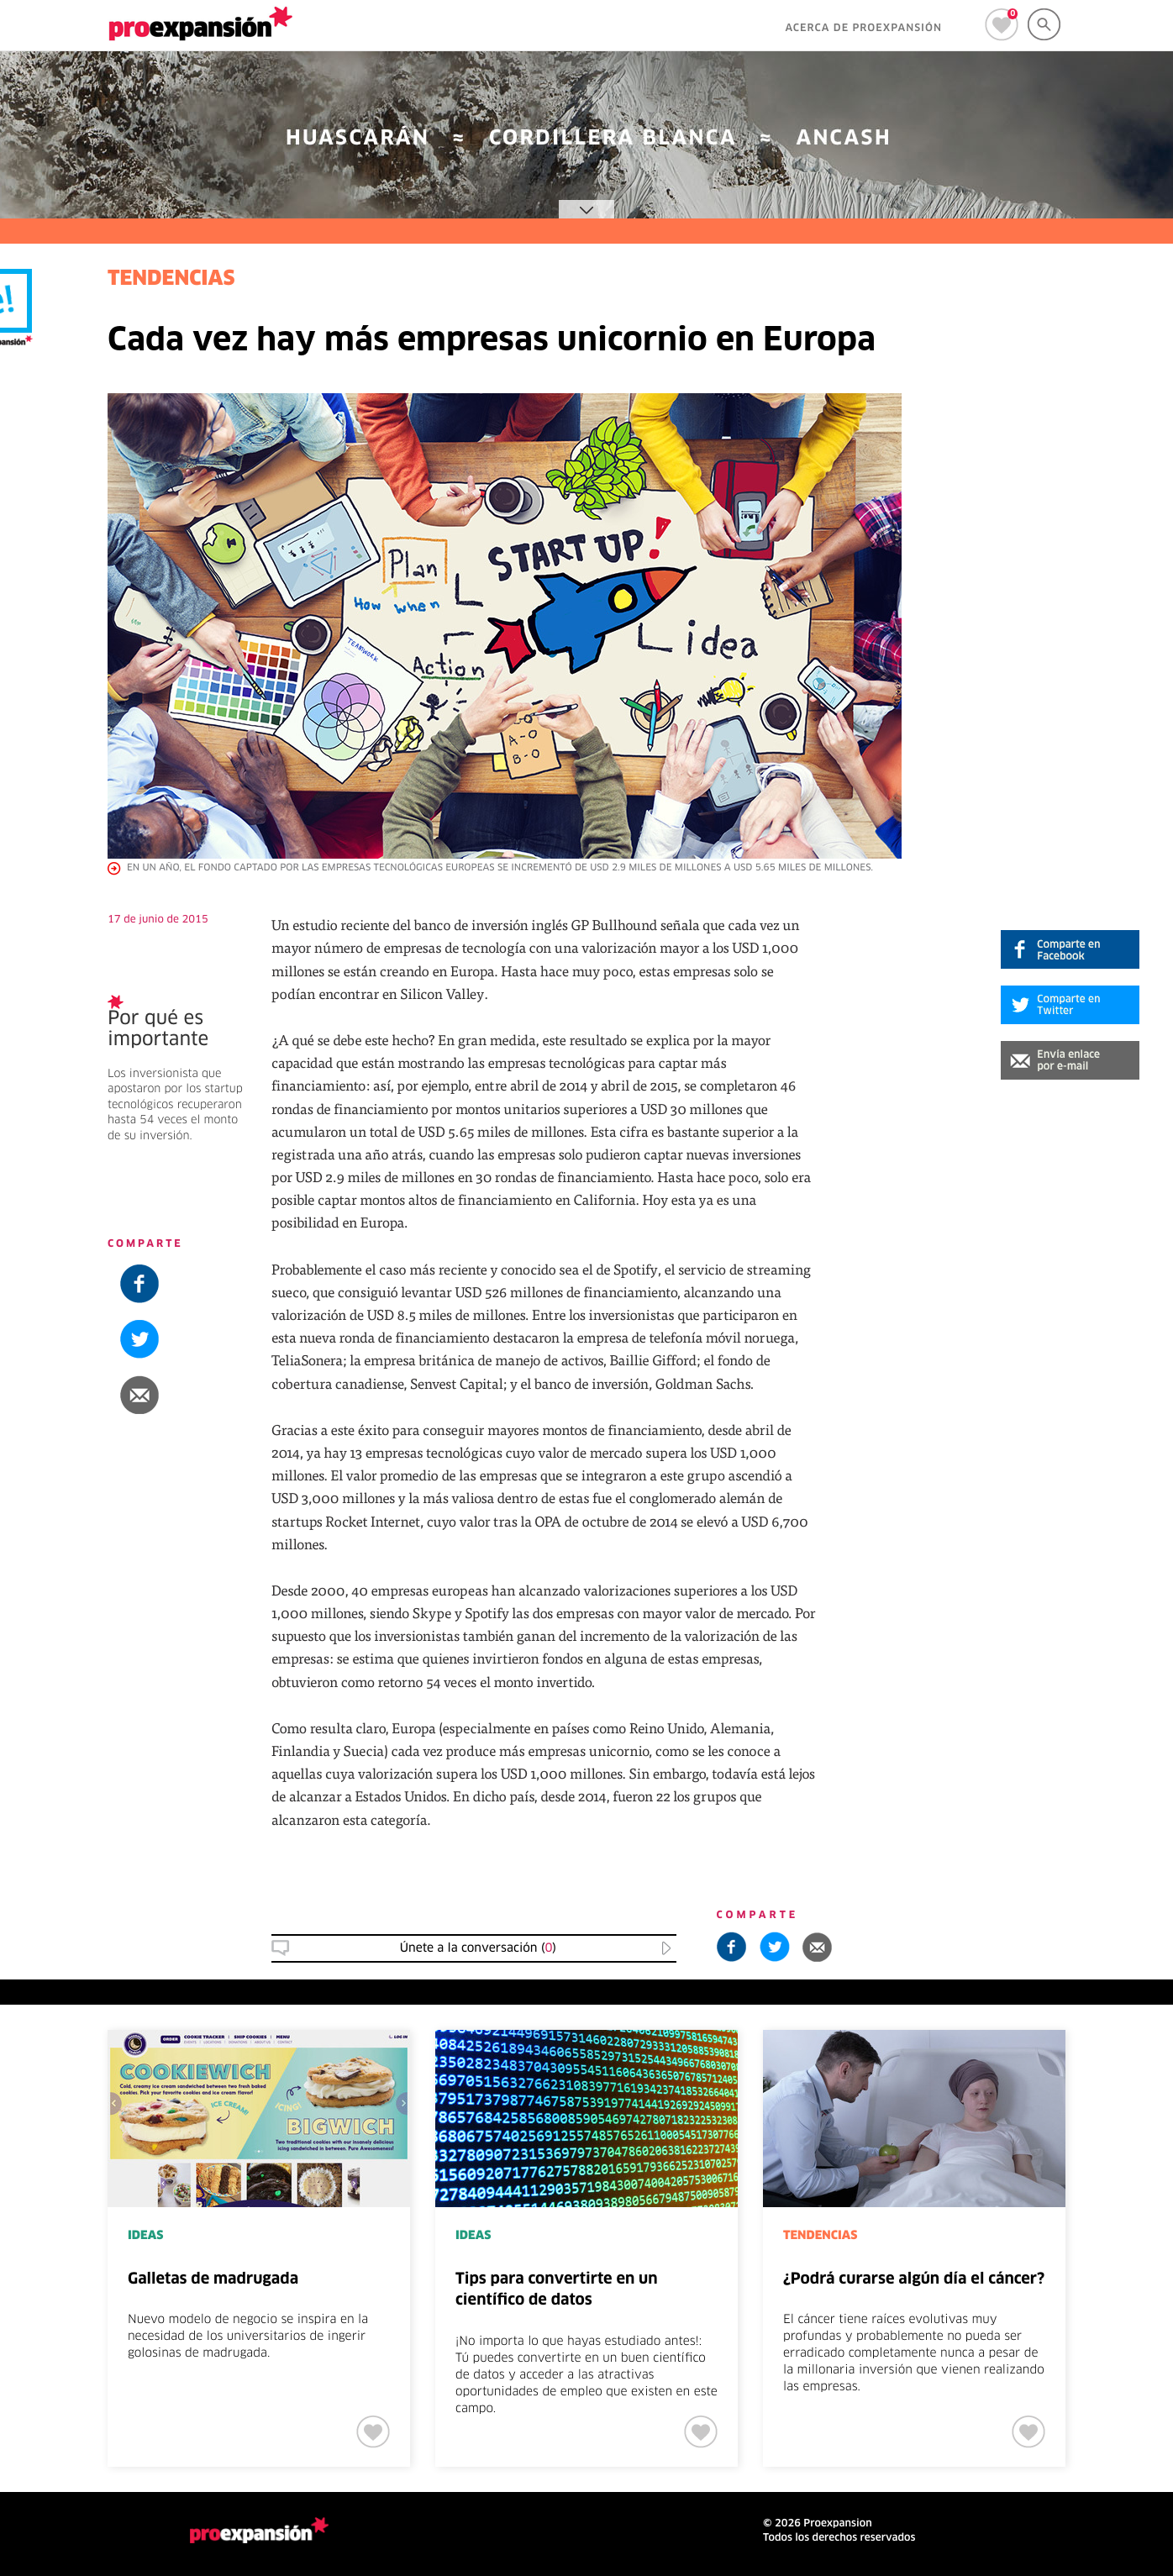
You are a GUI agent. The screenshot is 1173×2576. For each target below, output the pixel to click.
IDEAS (145, 2236)
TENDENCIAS (171, 280)
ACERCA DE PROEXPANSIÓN (863, 29)
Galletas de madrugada (213, 2279)
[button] (1070, 1060)
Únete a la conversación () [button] (478, 1948)
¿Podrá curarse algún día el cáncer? (913, 2279)
